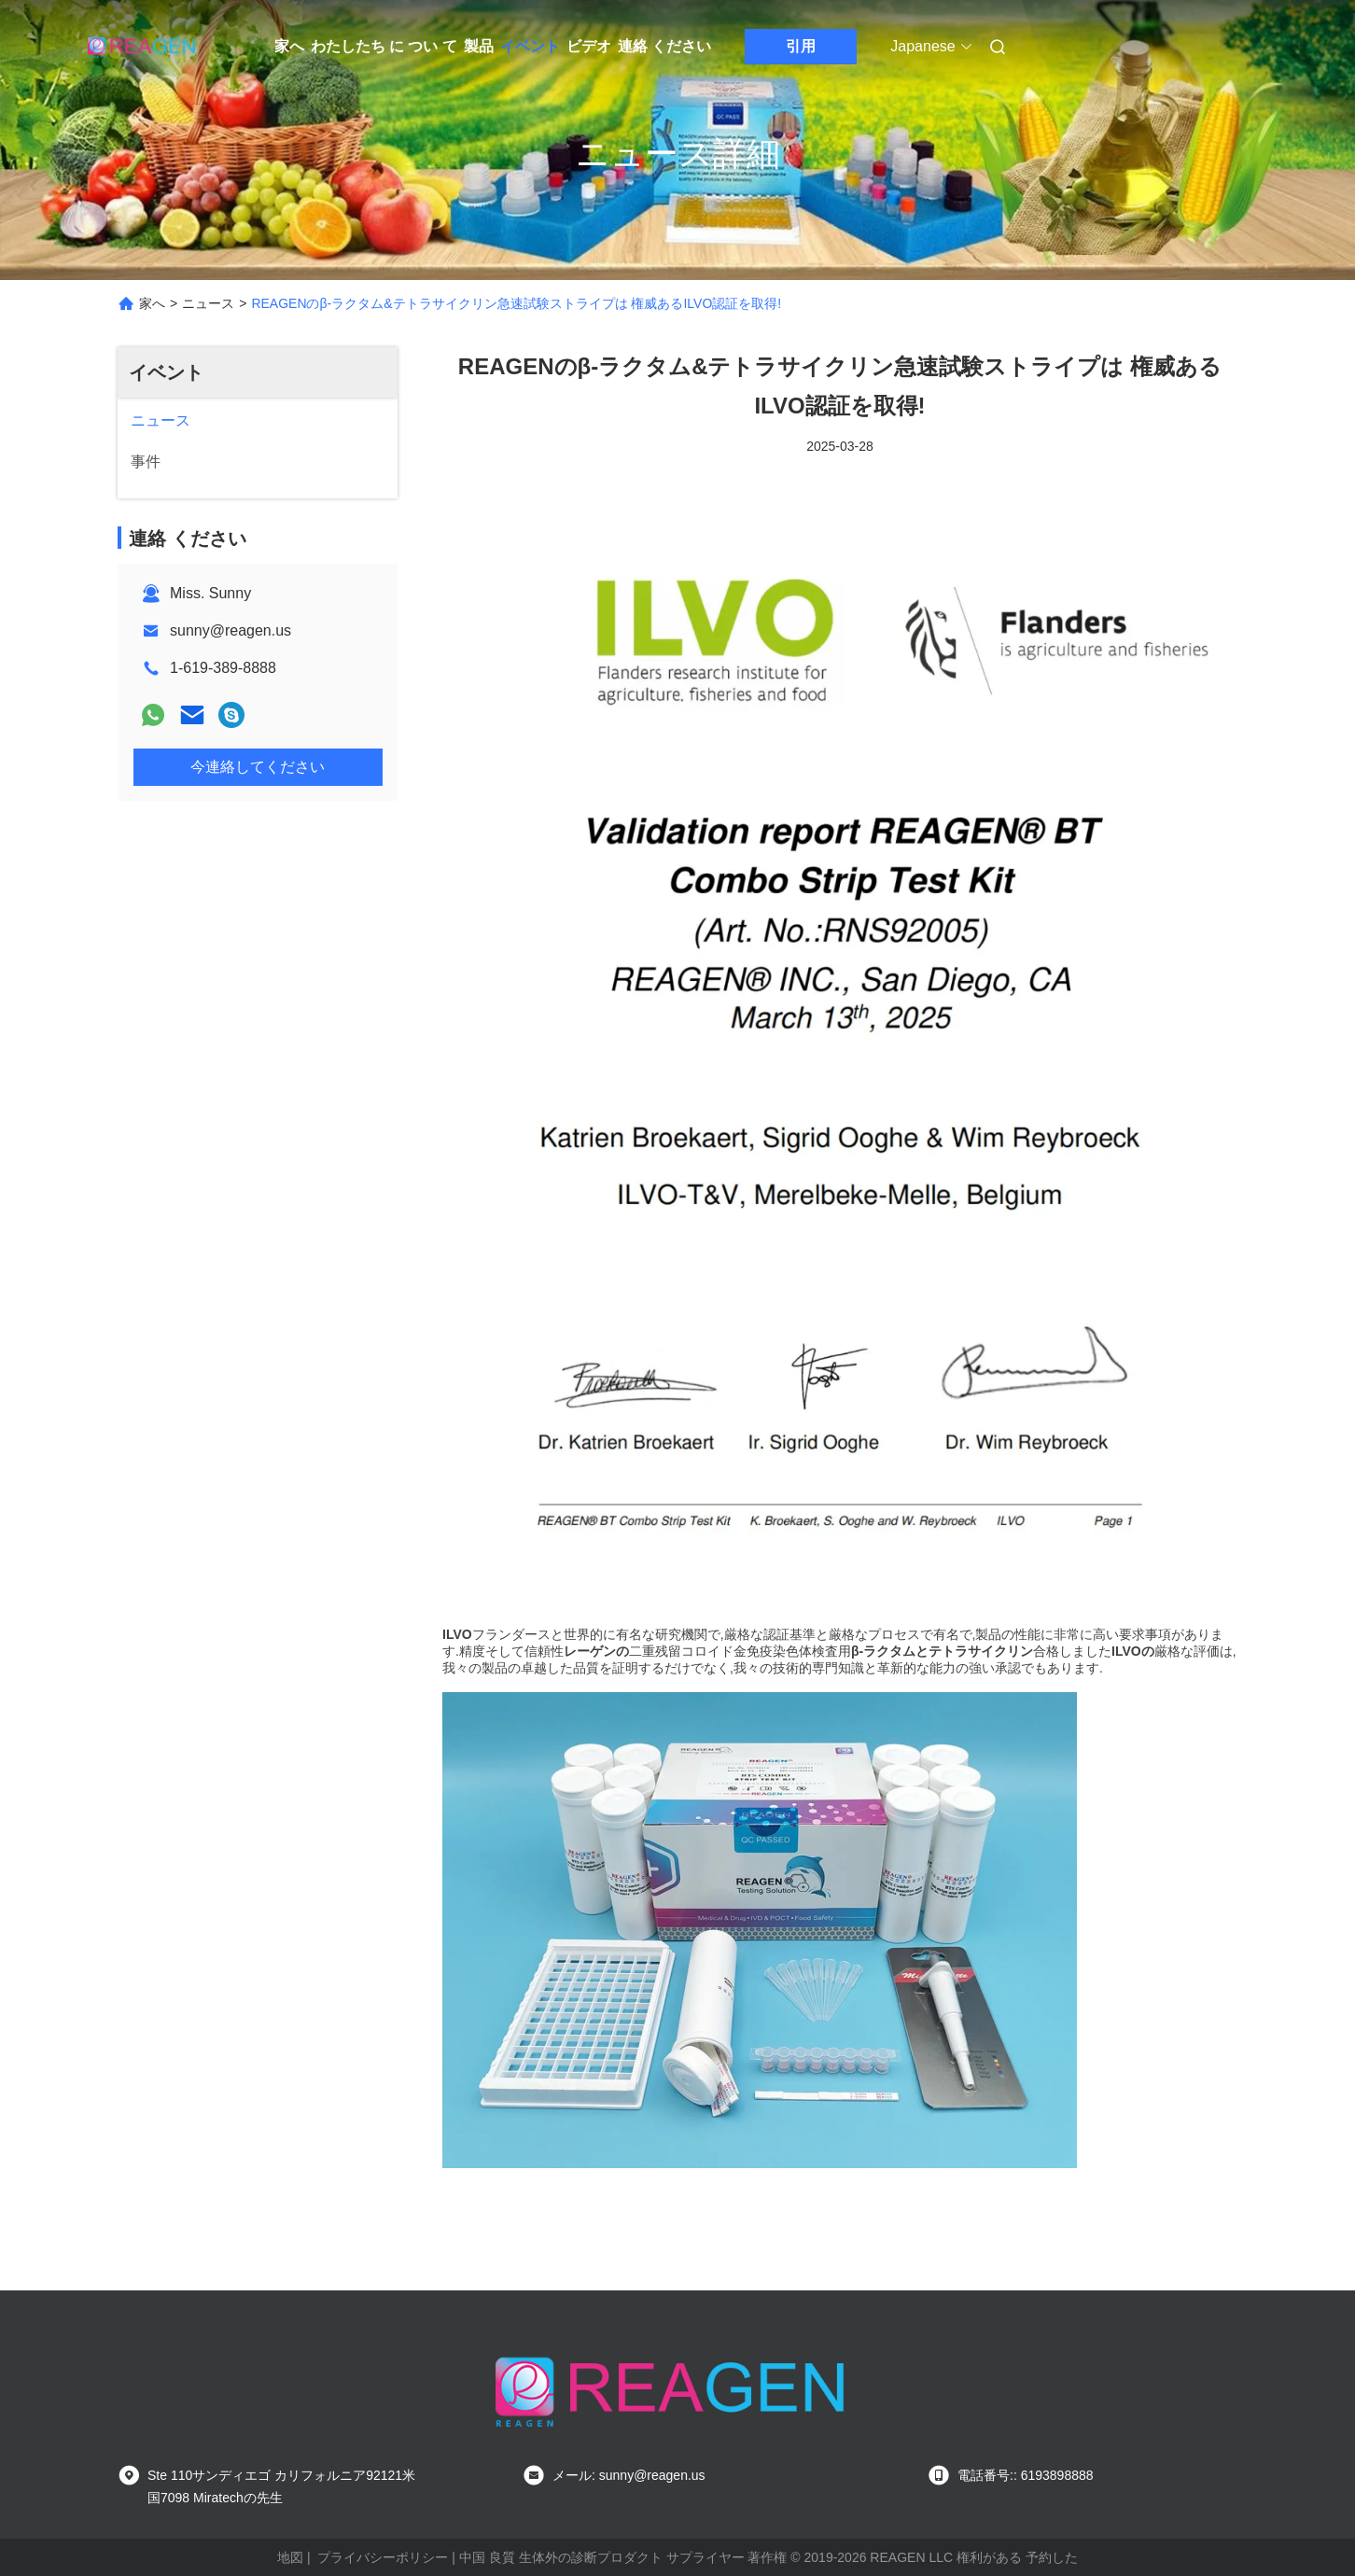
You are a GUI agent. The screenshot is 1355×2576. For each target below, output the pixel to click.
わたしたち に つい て (384, 46)
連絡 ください (664, 46)
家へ (289, 46)
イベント (530, 46)
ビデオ (588, 46)
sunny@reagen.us (230, 630)
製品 (479, 46)
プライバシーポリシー (382, 2557)
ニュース (208, 303)
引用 (801, 46)
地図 (290, 2557)
